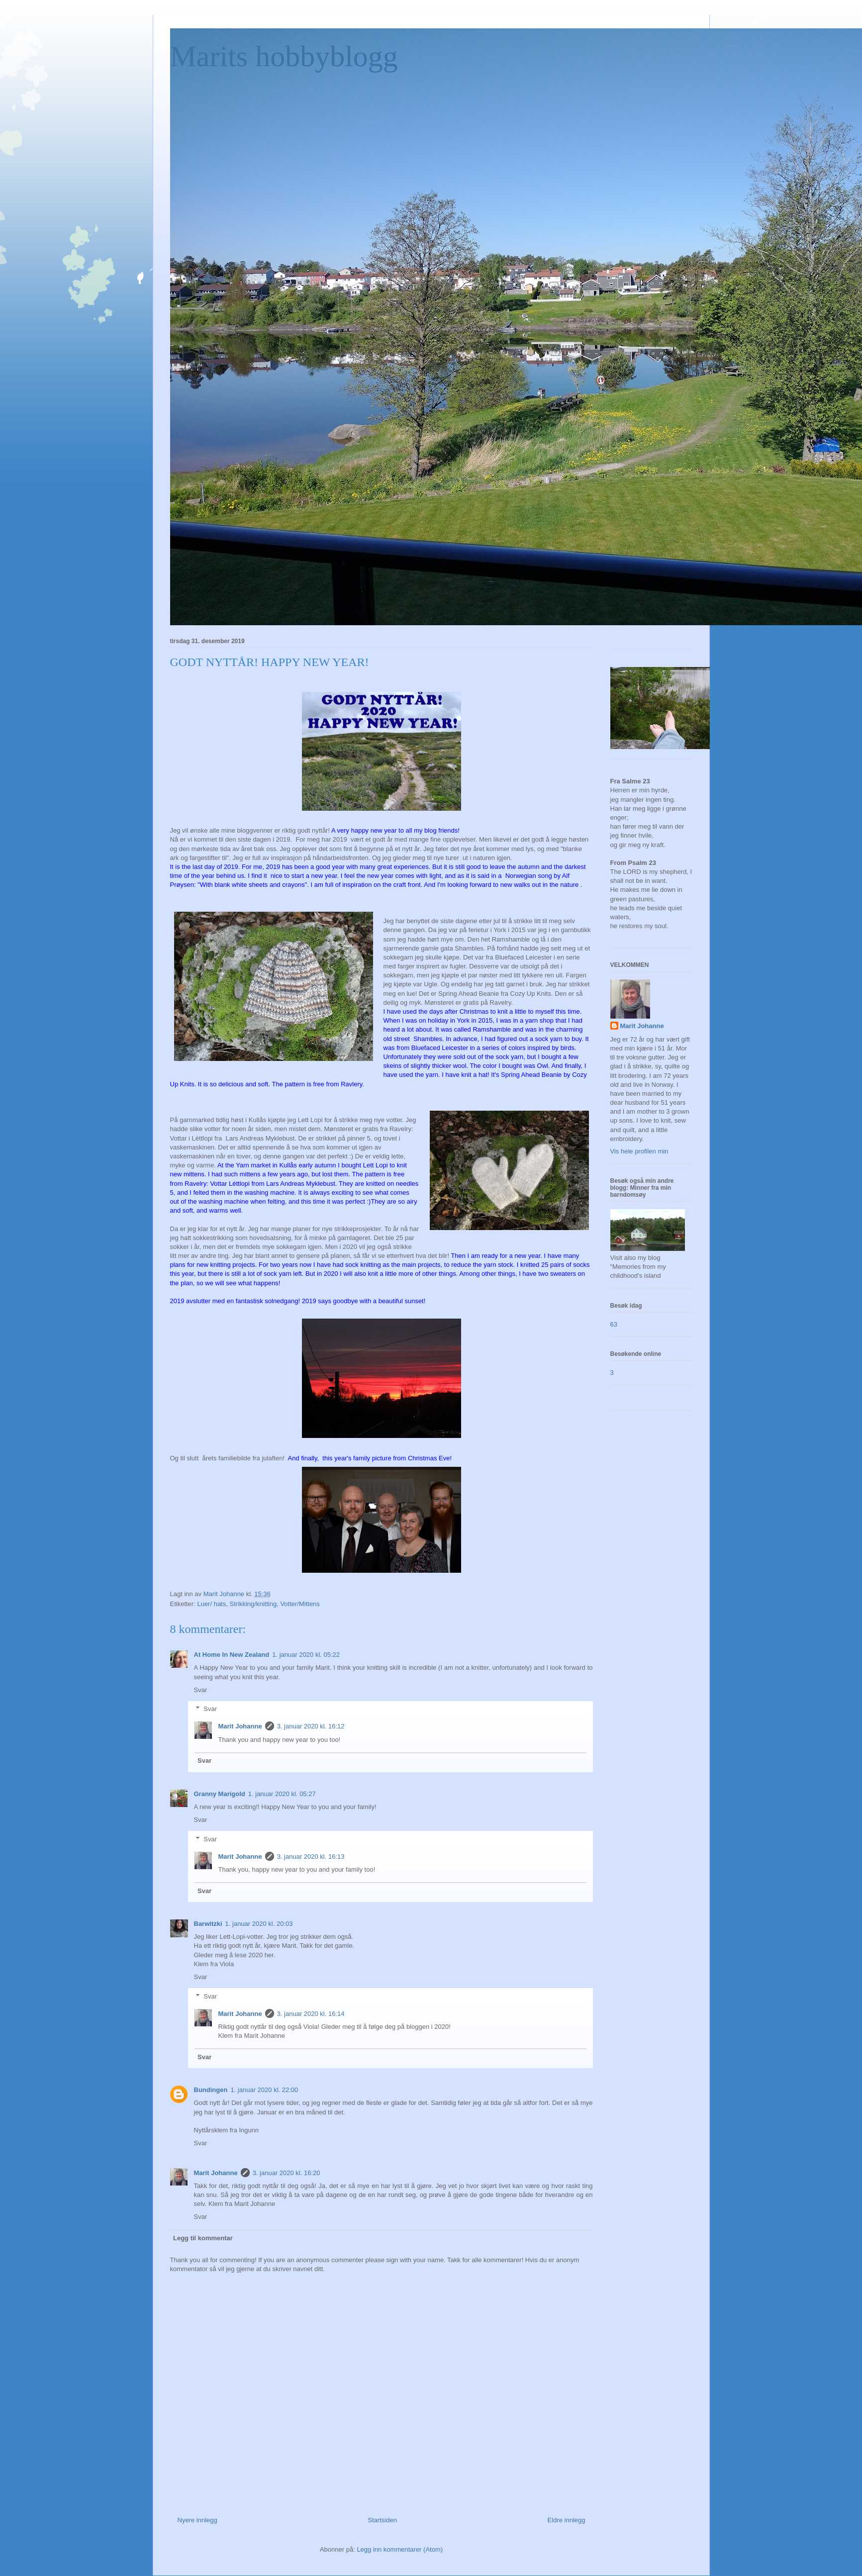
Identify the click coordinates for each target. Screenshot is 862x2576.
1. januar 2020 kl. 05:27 (282, 1794)
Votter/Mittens (299, 1604)
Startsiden (382, 2520)
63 (613, 1324)
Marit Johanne (240, 1726)
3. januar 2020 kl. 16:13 (311, 1856)
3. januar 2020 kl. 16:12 (311, 1726)
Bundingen (211, 2090)
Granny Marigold (219, 1794)
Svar (200, 1690)
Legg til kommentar (203, 2238)
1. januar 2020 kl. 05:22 (306, 1654)
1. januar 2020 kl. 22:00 (264, 2090)
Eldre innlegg (566, 2520)
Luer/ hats (211, 1604)
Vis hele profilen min (639, 1151)
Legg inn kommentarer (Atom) (400, 2549)
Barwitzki (208, 1923)
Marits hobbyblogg (284, 56)
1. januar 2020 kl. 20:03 (259, 1923)
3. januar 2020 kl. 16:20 (286, 2173)
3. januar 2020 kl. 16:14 (311, 2013)
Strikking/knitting (253, 1604)
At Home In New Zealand (232, 1654)
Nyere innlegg (197, 2520)
